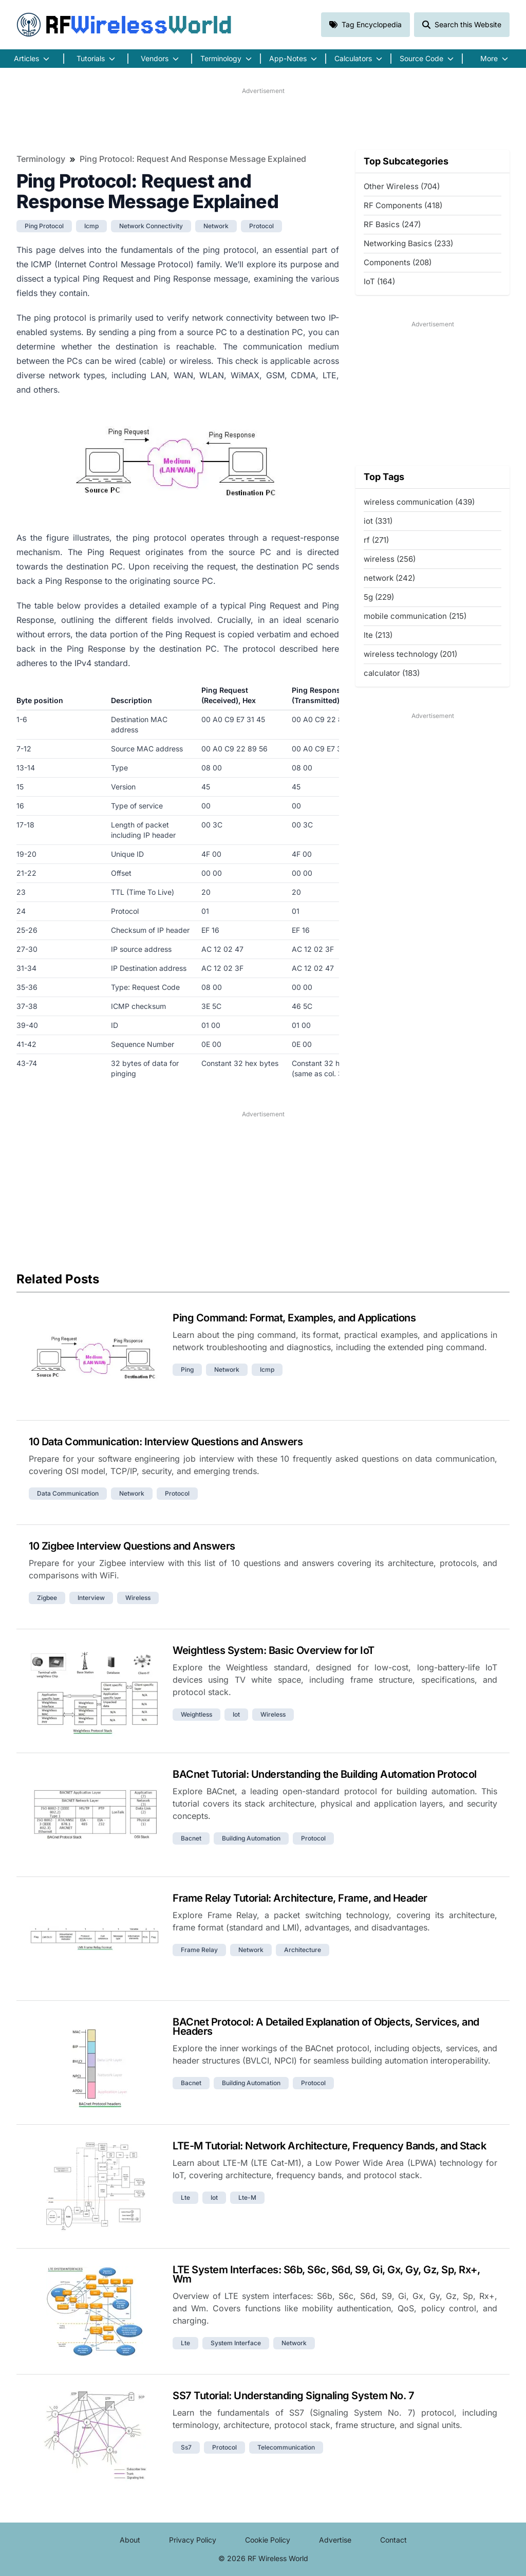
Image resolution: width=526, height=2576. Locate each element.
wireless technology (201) (410, 654)
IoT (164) (379, 281)
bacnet (191, 1838)
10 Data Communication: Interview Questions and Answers (166, 1442)
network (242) (389, 578)
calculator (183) (392, 673)
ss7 (186, 2447)
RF (124, 24)
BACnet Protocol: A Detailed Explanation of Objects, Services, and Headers (326, 2026)
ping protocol (44, 226)
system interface (236, 2343)
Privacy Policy (192, 2539)
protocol (261, 226)
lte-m (247, 2197)
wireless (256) (390, 559)
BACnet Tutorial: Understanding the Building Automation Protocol (325, 1774)
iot (236, 1714)
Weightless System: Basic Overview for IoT (273, 1650)
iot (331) (378, 521)
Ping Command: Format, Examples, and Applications (294, 1318)
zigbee (47, 1598)
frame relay (199, 1950)
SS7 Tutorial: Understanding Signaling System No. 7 (293, 2395)
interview (91, 1598)
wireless (138, 1598)
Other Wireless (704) (402, 186)
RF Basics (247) (392, 224)
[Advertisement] (263, 119)
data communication (68, 1493)
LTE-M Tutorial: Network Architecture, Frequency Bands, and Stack (329, 2146)
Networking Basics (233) (408, 243)
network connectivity (151, 226)
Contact (393, 2539)
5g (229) (379, 597)
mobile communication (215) (415, 616)
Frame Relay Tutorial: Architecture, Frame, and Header (300, 1898)
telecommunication (286, 2447)
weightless (196, 1714)
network (216, 226)
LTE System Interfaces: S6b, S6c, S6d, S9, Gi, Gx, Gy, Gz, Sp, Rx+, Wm (326, 2274)
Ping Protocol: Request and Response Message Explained (193, 159)
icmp (91, 226)
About (130, 2539)
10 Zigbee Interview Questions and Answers (132, 1546)
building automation (251, 1838)
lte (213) (378, 635)
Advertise (335, 2539)
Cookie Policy (267, 2539)
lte (185, 2197)
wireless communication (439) (419, 502)
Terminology (40, 159)
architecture (302, 1950)
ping (187, 1369)
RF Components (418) (403, 205)
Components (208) (397, 262)
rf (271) (376, 540)
